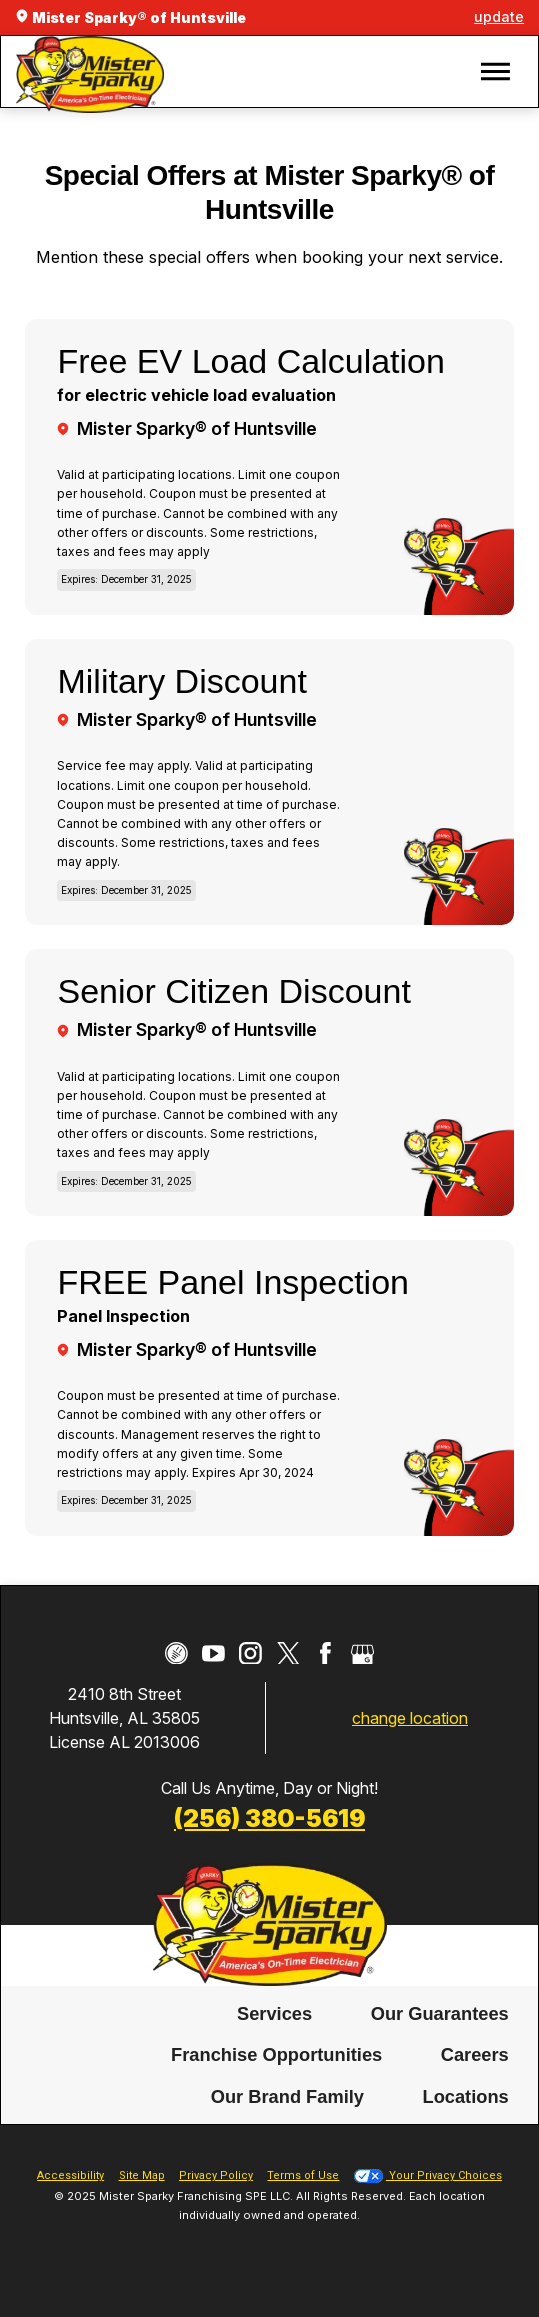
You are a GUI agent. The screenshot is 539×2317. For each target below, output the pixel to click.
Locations (465, 2092)
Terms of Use (303, 2172)
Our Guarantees (440, 2009)
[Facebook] (325, 1653)
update (499, 16)
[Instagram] (250, 1653)
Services (274, 2009)
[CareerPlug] (176, 1653)
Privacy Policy (216, 2172)
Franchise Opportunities (276, 2051)
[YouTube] (213, 1653)
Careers (475, 2051)
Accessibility (70, 2172)
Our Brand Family (287, 2092)
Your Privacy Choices (428, 2172)
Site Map (142, 2172)
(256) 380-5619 (269, 1818)
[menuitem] (275, 2010)
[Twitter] (288, 1653)
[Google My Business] (362, 1653)
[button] (496, 71)
